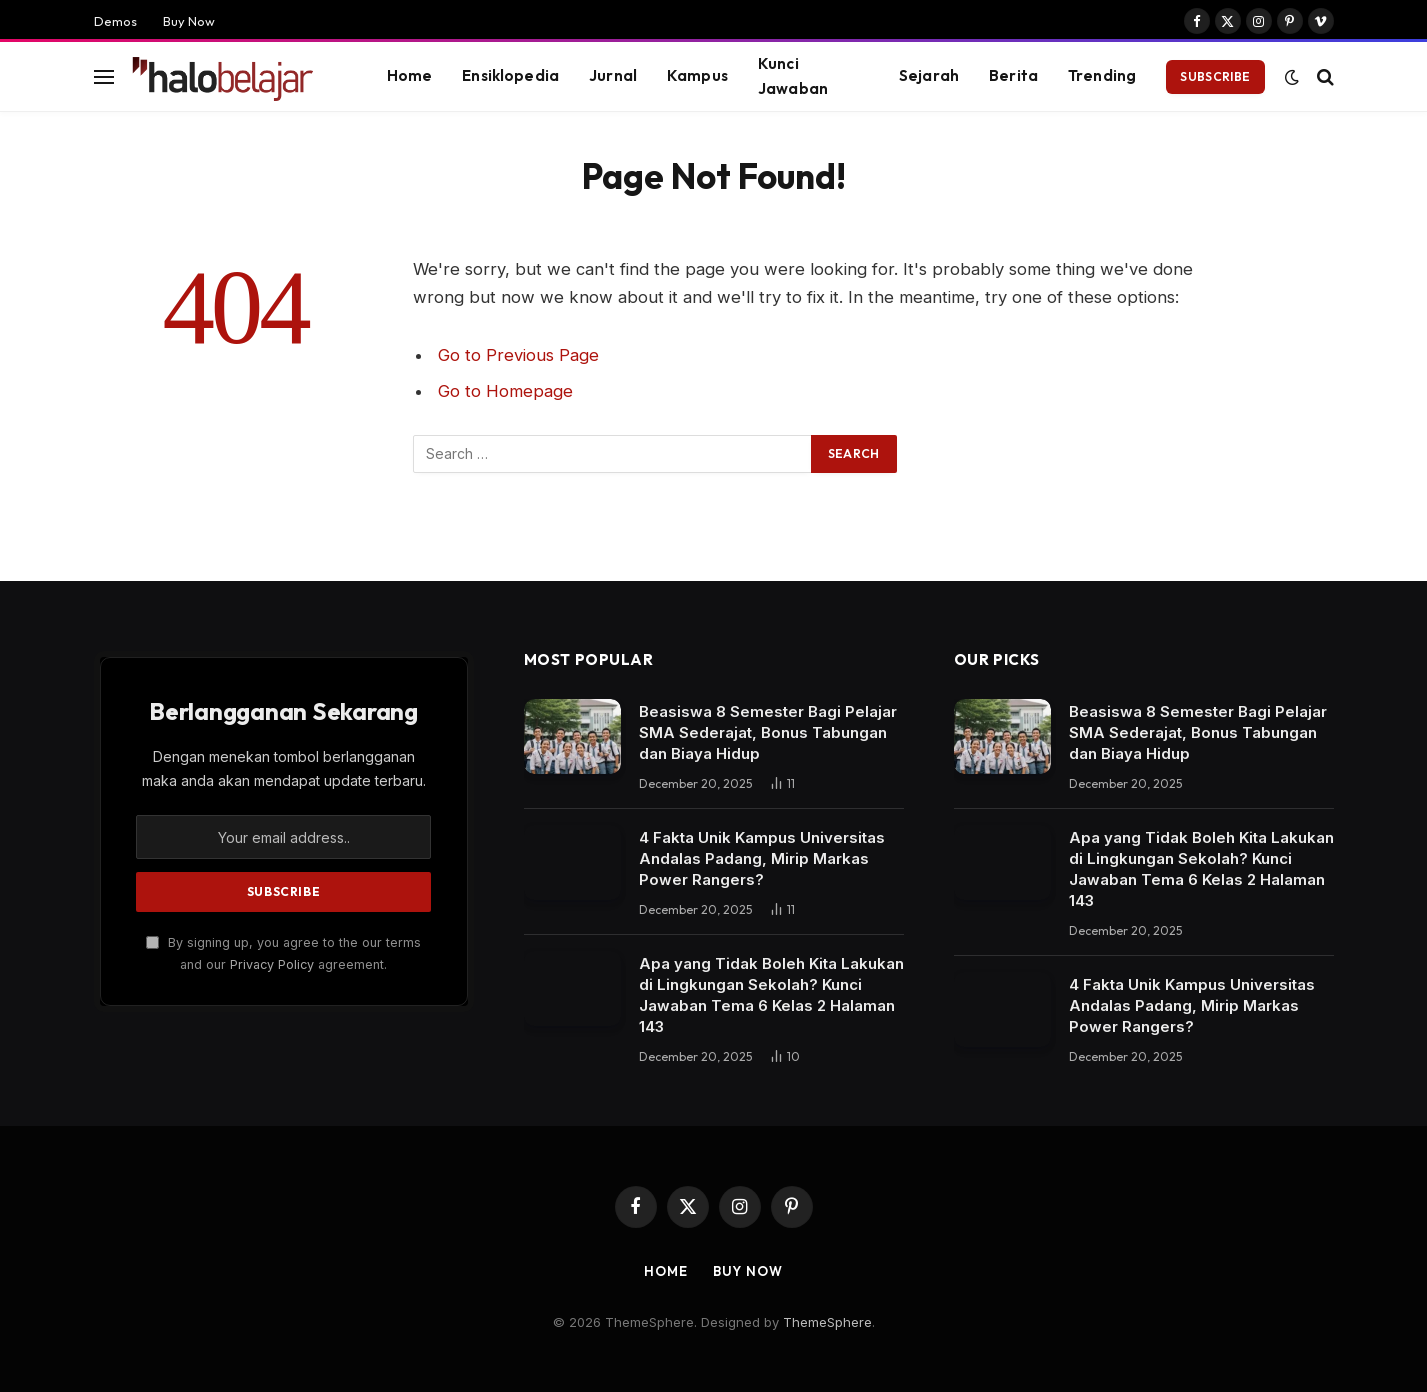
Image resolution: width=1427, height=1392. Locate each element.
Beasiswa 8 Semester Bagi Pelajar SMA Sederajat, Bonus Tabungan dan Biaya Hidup (768, 732)
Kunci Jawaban (793, 76)
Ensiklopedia (510, 75)
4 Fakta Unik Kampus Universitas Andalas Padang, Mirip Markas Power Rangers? (762, 858)
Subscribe (1215, 76)
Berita (1013, 75)
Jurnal (613, 75)
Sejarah (929, 75)
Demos (115, 21)
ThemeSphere (827, 1322)
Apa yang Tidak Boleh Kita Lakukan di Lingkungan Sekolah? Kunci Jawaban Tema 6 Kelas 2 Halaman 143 (771, 995)
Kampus (697, 75)
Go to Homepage (505, 391)
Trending (1102, 75)
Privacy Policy (272, 964)
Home (410, 75)
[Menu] (104, 76)
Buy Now (189, 21)
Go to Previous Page (518, 355)
